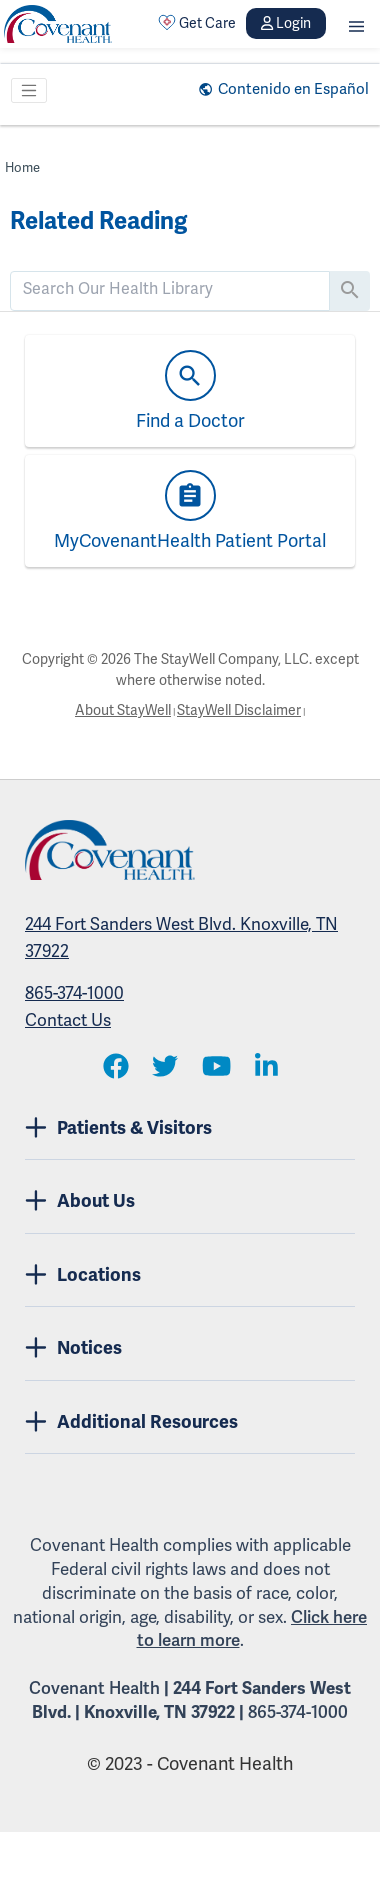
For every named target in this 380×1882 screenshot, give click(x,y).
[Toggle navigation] (29, 91)
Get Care (197, 23)
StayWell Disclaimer (239, 710)
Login (286, 23)
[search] (170, 289)
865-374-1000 (74, 993)
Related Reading (98, 221)
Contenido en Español (293, 89)
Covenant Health (94, 1688)
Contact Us (68, 1020)
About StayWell (123, 710)
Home (22, 167)
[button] (356, 23)
